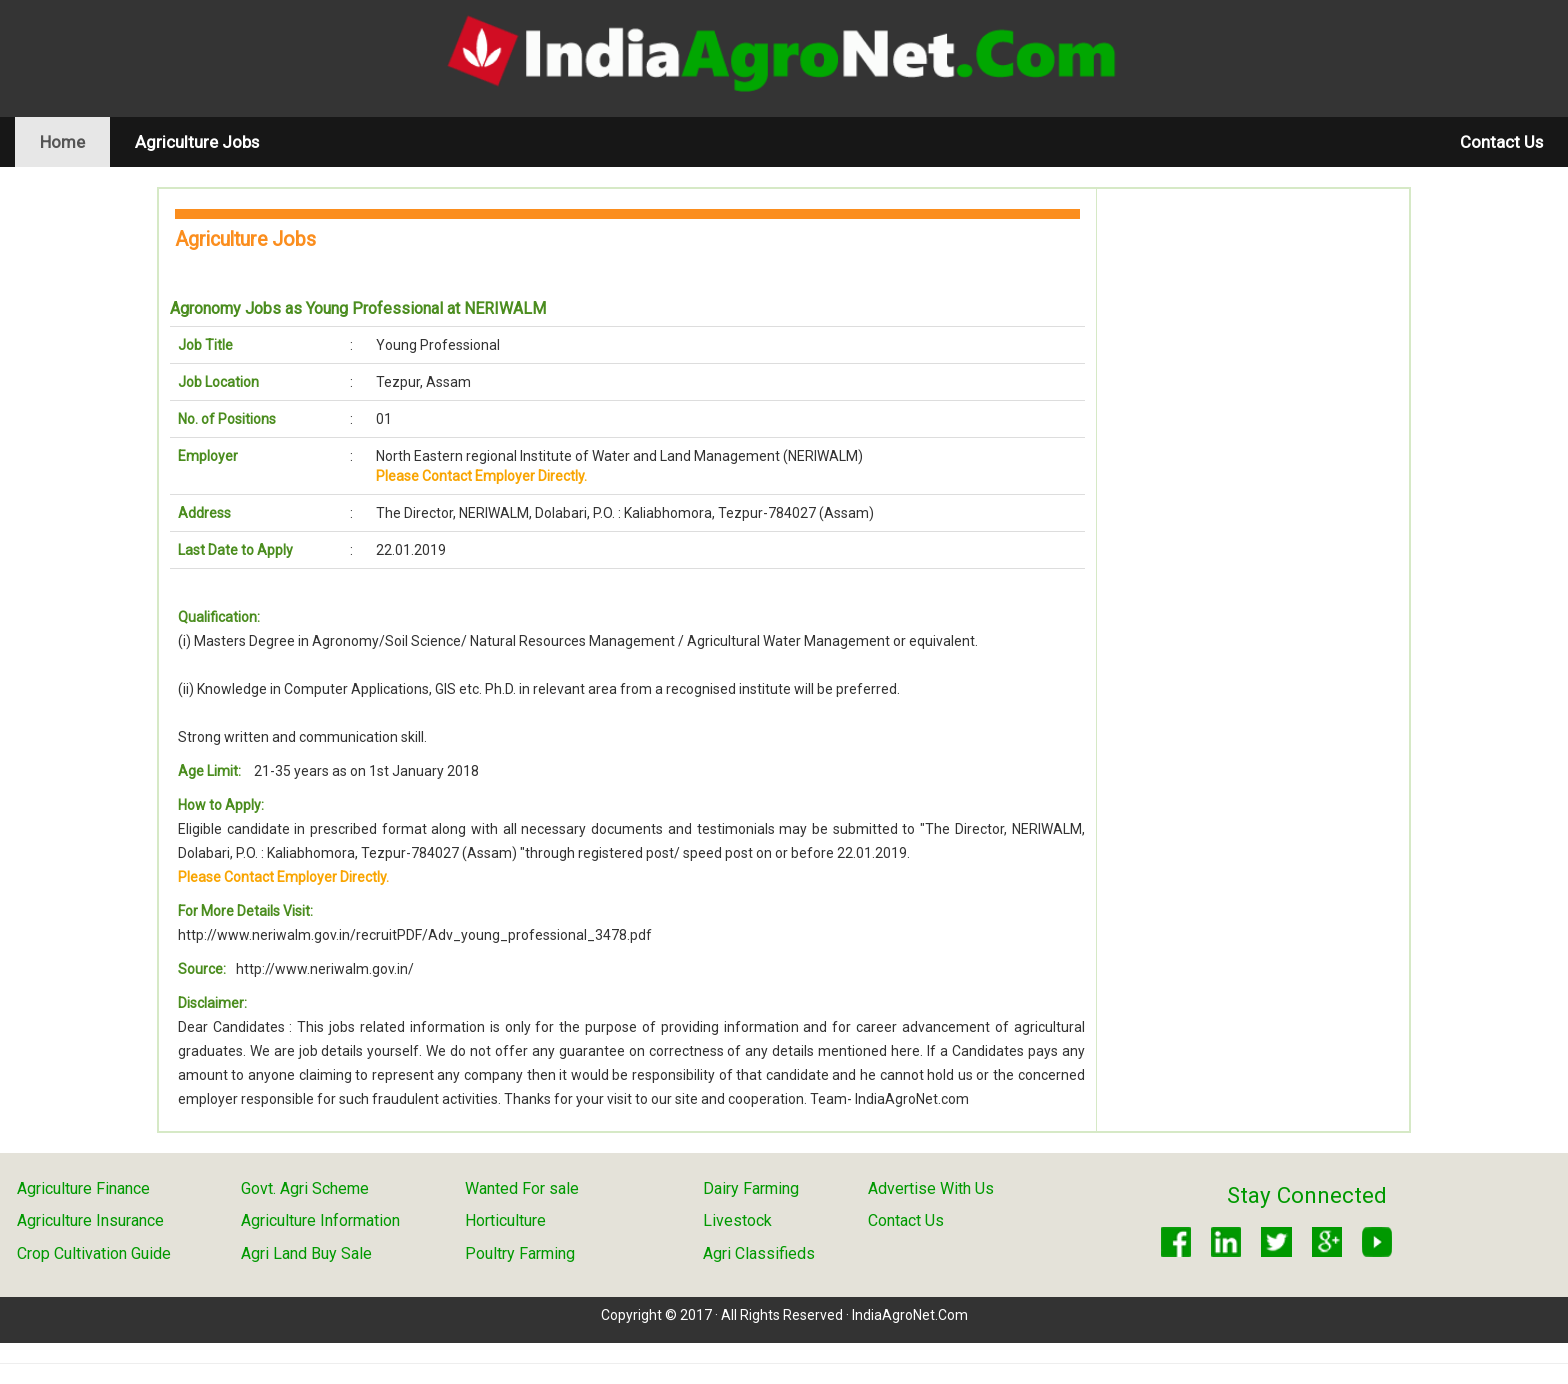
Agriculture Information (320, 1220)
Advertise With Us (931, 1188)
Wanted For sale (522, 1188)
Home (75, 141)
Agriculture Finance (83, 1188)
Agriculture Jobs (197, 142)
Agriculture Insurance (90, 1220)
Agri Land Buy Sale (306, 1253)
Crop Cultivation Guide (94, 1253)
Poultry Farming (520, 1253)
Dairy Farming (751, 1188)
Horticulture (505, 1220)
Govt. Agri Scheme (305, 1188)
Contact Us (1501, 142)
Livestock (737, 1220)
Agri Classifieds (759, 1253)
